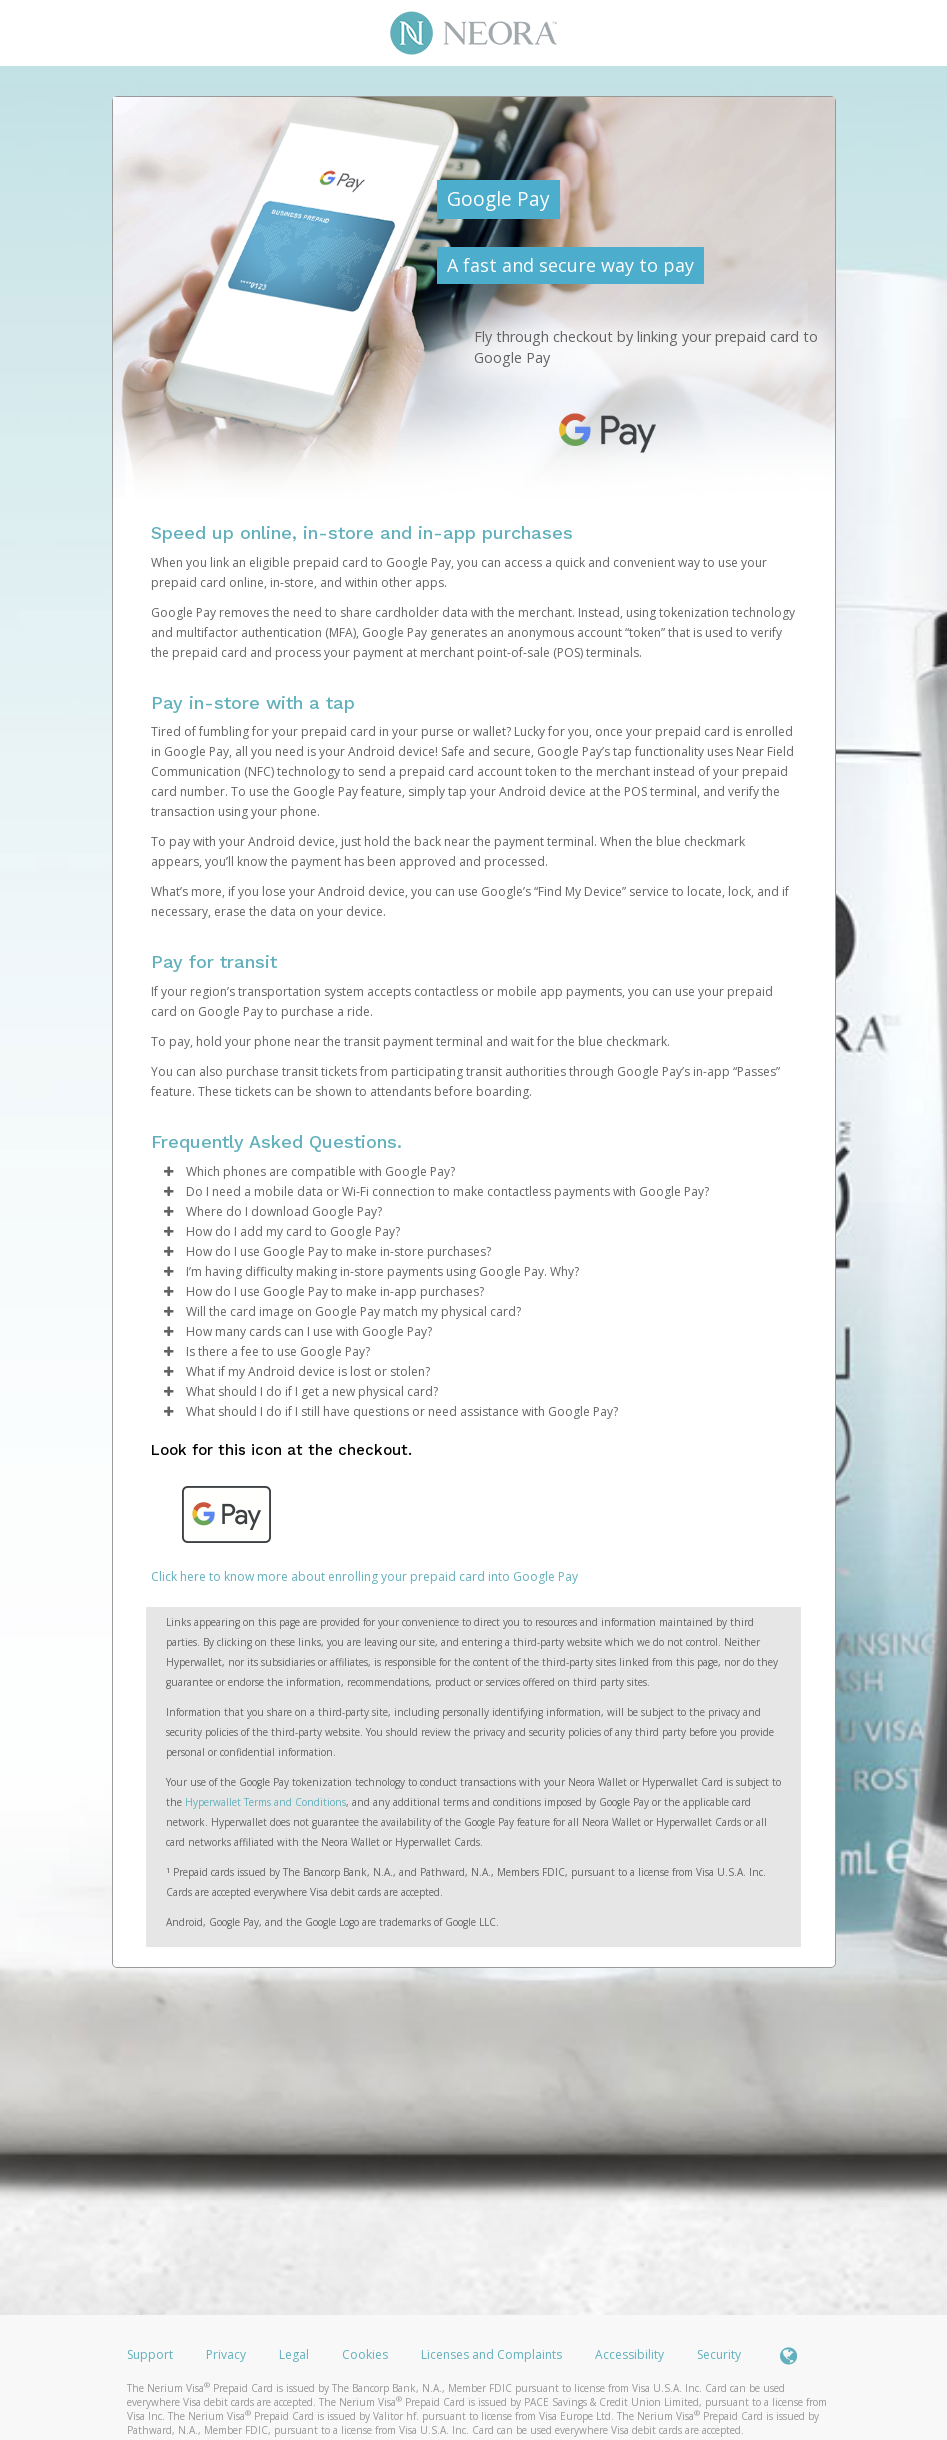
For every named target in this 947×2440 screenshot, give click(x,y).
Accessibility (629, 2354)
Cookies (365, 2354)
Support (150, 2354)
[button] (169, 1172)
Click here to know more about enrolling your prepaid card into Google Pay (364, 1576)
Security (719, 2354)
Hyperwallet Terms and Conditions (265, 1802)
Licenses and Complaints (493, 2354)
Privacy (226, 2354)
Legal (294, 2354)
